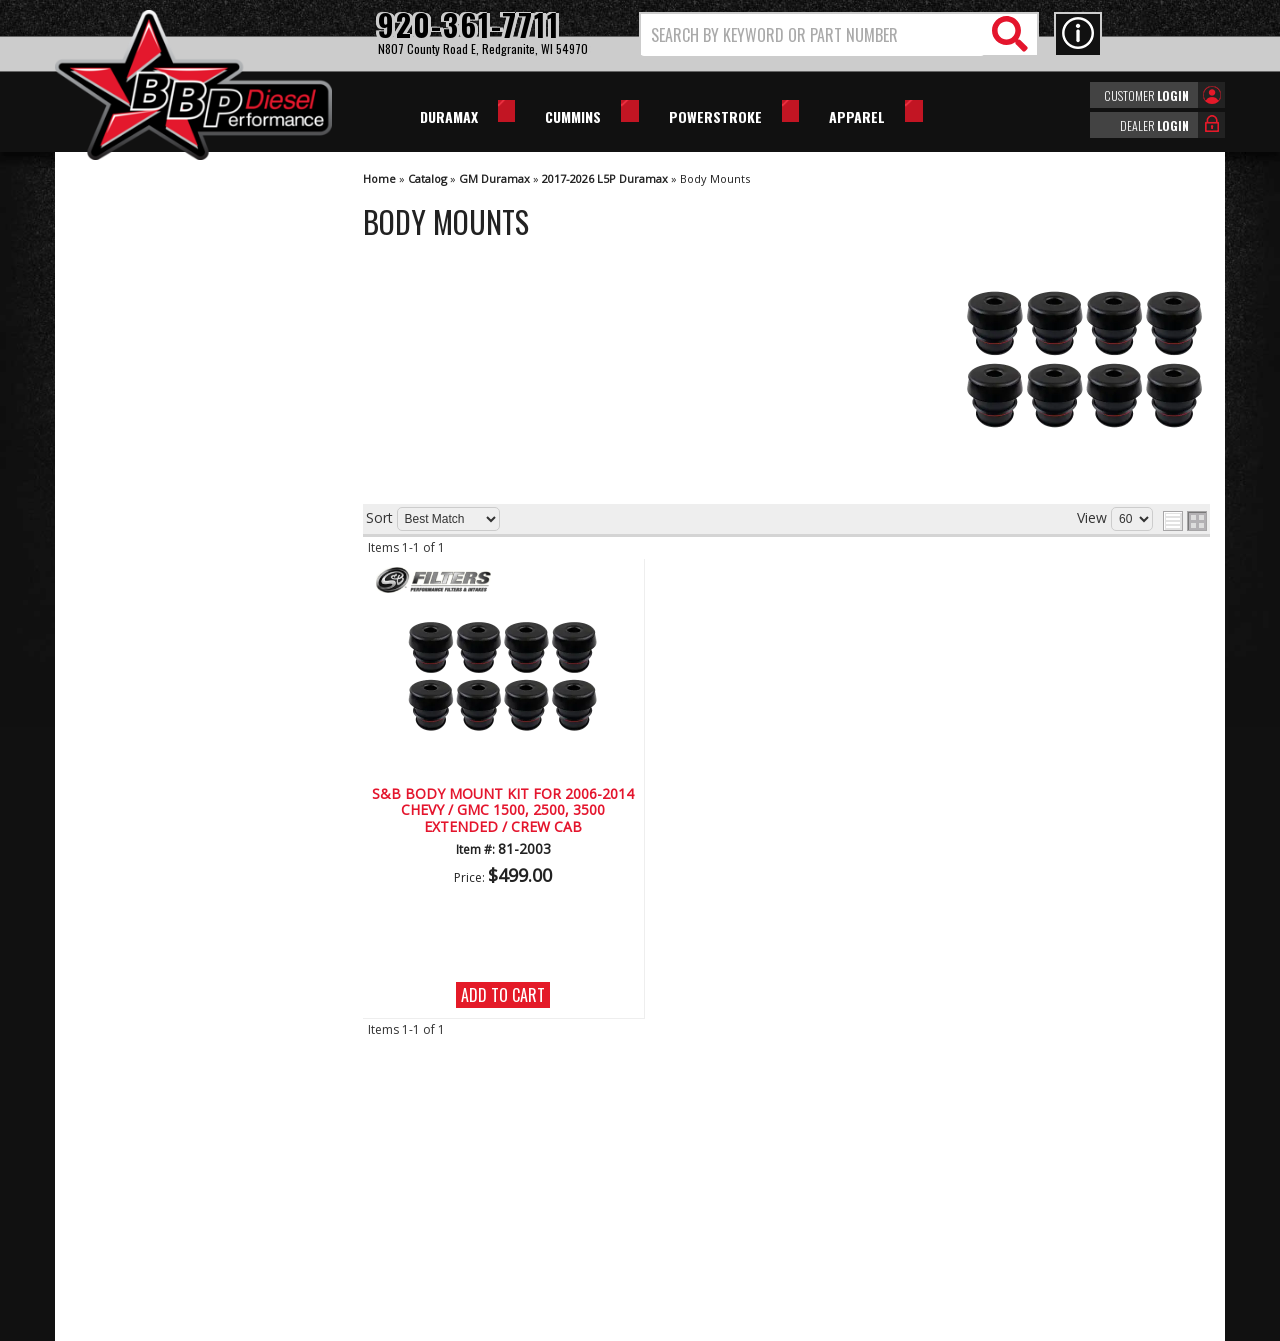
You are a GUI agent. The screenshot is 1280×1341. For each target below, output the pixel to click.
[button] (839, 34)
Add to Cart (503, 995)
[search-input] (812, 35)
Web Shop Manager (819, 1324)
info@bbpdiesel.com (714, 1228)
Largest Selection (166, 643)
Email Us (138, 789)
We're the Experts (167, 585)
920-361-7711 (155, 829)
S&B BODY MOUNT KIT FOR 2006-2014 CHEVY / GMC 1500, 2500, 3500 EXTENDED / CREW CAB (503, 811)
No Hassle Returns (170, 700)
